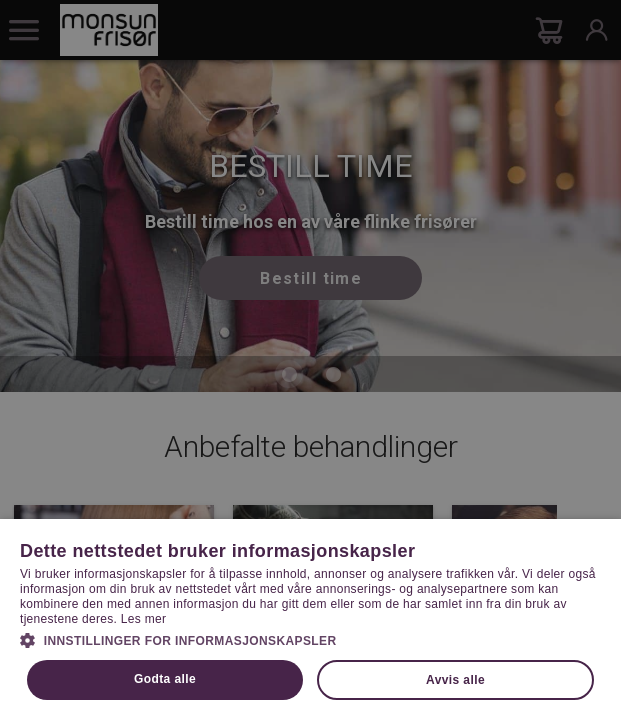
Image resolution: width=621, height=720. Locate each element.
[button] (310, 639)
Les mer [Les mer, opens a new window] (143, 619)
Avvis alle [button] (455, 680)
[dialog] (310, 360)
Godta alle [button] (165, 679)
